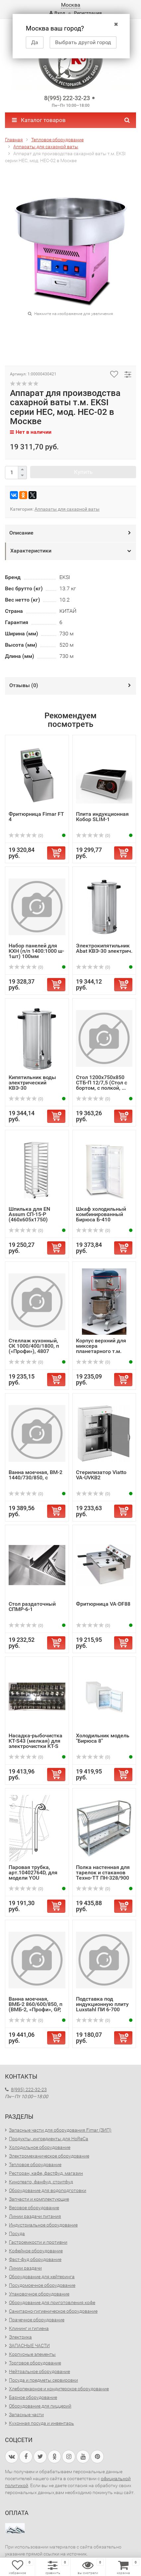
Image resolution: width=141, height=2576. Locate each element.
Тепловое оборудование (35, 2164)
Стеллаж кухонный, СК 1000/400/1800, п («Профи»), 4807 (34, 1345)
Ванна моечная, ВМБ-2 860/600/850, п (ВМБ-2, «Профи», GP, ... (35, 2007)
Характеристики (30, 550)
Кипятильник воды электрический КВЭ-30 (32, 1082)
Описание (21, 533)
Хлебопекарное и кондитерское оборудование (59, 2388)
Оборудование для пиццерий (40, 2406)
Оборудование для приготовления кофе (52, 2302)
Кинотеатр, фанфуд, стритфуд (41, 2181)
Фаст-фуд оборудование (35, 2259)
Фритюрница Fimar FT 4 (36, 816)
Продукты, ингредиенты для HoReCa (48, 2138)
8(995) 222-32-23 (67, 98)
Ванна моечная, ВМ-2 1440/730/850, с (35, 1475)
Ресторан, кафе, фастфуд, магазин (46, 2173)
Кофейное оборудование (36, 2250)
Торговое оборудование (35, 2362)
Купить (83, 472)
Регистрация (88, 13)
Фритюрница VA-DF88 (103, 1604)
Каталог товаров (39, 120)
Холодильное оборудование (39, 2147)
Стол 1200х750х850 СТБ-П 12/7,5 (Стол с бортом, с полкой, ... (101, 1082)
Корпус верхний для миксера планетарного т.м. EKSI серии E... (101, 1348)
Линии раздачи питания (35, 2216)
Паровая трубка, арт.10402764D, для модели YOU (33, 1872)
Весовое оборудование (34, 2207)
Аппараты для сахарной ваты (67, 509)
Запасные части (26, 2414)
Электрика (20, 2337)
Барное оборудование (33, 2397)
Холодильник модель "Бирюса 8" (102, 1738)
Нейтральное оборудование (39, 2371)
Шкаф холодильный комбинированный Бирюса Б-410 (101, 1214)
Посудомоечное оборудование (42, 2285)
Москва (70, 5)
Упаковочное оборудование (39, 2293)
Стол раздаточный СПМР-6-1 (32, 1606)
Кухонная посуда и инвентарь (41, 2423)
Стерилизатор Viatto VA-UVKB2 (101, 1475)
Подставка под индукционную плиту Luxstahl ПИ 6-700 (102, 2004)
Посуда (17, 2233)
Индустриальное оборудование (43, 2224)
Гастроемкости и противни (38, 2242)
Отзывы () (23, 685)
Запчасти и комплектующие (39, 2199)
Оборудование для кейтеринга (42, 2276)
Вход (57, 13)
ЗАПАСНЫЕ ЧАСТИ (29, 2345)
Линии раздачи (25, 2268)
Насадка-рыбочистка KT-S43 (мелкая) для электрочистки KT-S (35, 1740)
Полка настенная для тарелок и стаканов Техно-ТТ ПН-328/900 (103, 1872)
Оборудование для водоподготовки (47, 2190)
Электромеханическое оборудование (49, 2155)
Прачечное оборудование (36, 2319)
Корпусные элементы (32, 2354)
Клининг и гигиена (29, 2328)
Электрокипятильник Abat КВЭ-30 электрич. (104, 948)
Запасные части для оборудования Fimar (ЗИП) (60, 2130)
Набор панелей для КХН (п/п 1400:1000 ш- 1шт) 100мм (36, 950)
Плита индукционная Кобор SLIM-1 (102, 816)
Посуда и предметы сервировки (43, 2380)
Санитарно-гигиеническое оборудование (53, 2311)
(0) (26, 835)
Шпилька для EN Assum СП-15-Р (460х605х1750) (29, 1214)
